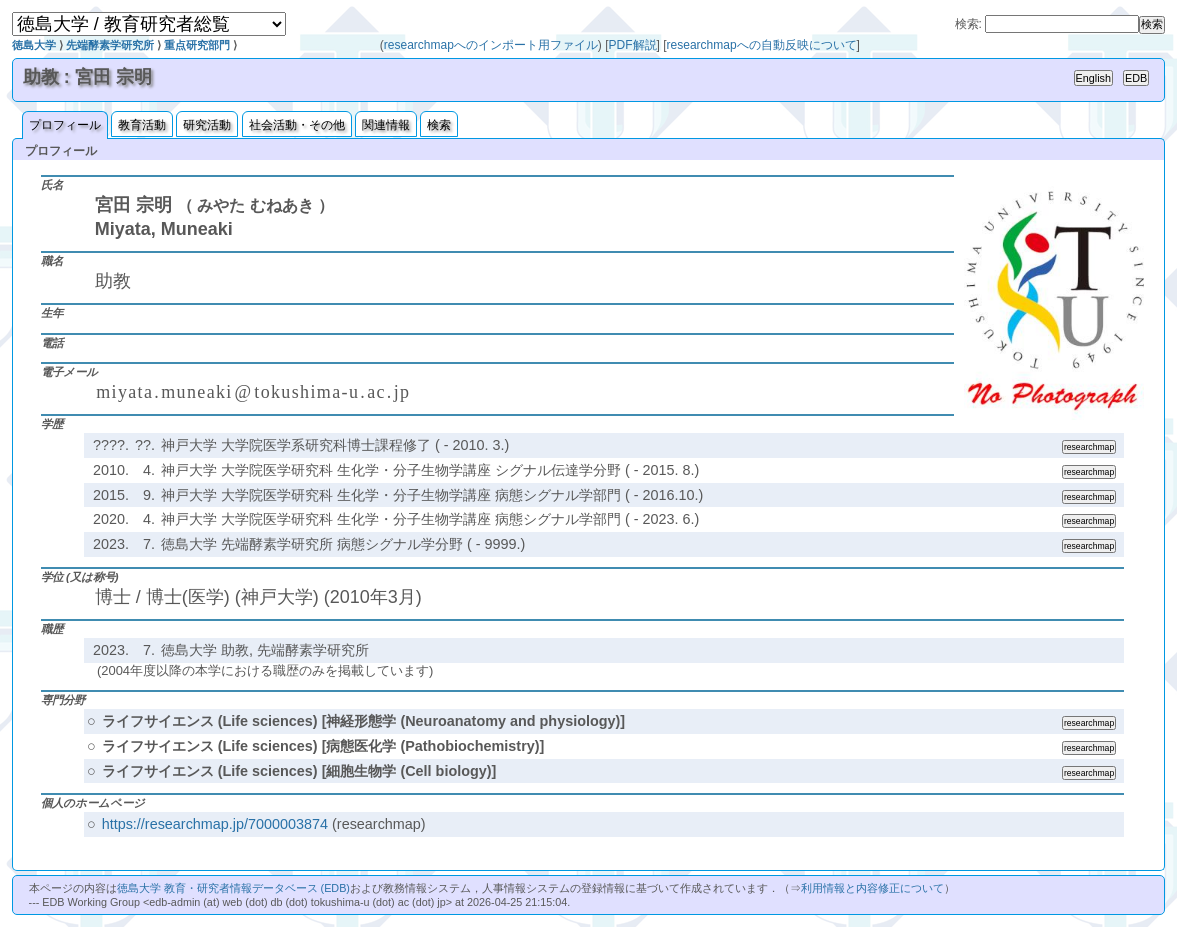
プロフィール (65, 125)
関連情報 (386, 125)
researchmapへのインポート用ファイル (491, 45)
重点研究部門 (197, 45)
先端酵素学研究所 (110, 45)
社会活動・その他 (297, 125)
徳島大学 (34, 45)
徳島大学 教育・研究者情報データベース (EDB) (233, 888)
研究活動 (207, 125)
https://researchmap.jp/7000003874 (215, 824)
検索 (439, 125)
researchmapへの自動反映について (762, 45)
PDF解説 (633, 45)
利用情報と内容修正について (872, 888)
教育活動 (142, 125)
